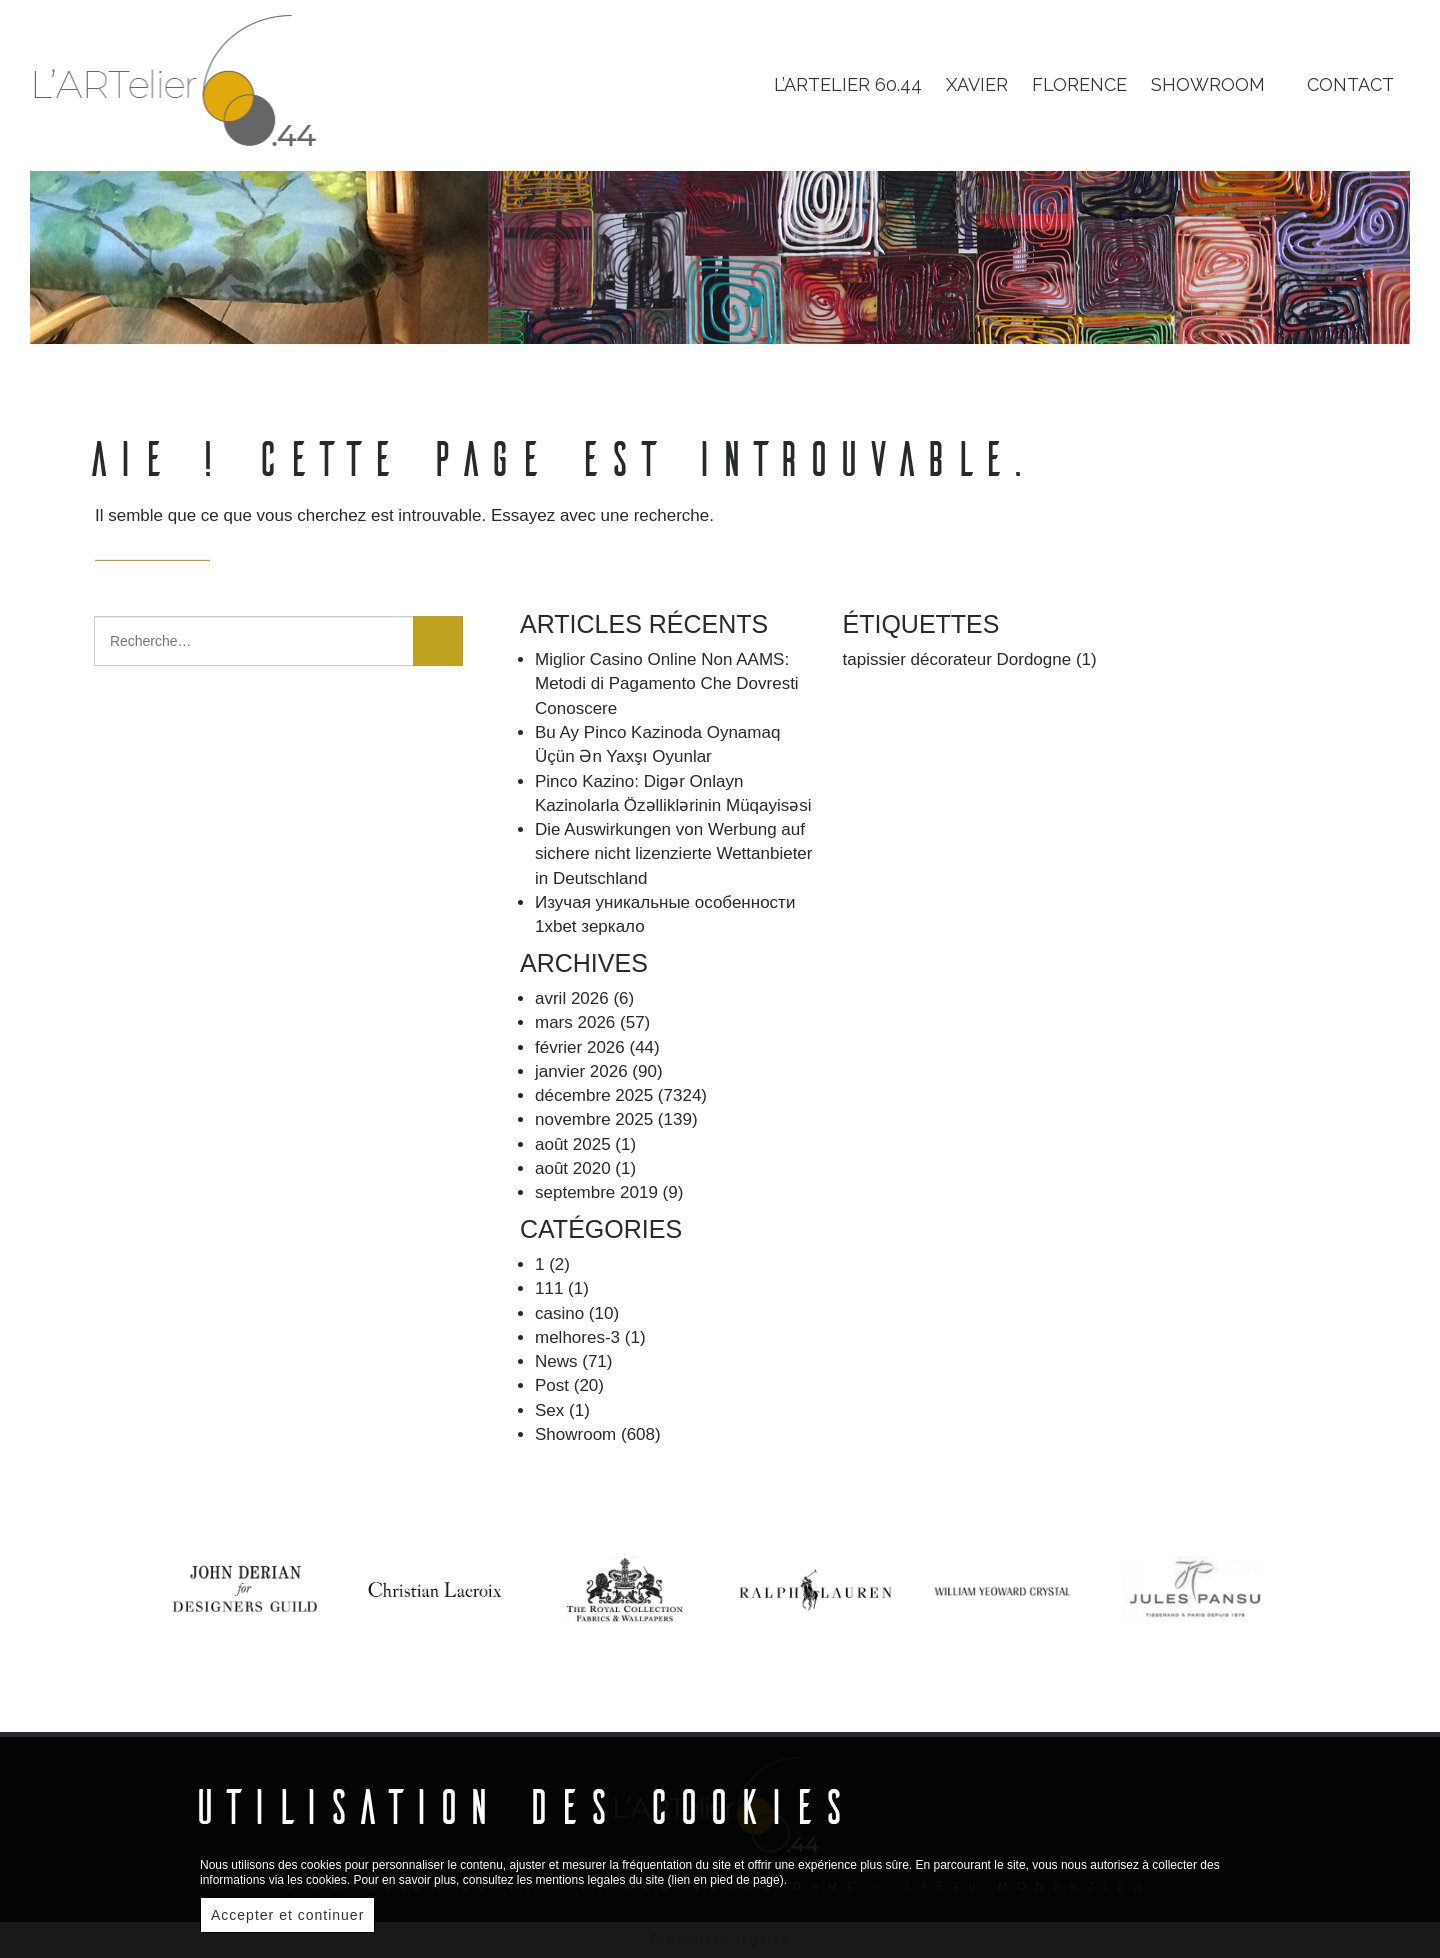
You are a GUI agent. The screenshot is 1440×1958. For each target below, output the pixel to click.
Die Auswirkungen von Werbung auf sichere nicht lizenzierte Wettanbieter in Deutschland (674, 854)
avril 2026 (572, 998)
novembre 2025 (594, 1119)
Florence (1079, 84)
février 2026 (580, 1047)
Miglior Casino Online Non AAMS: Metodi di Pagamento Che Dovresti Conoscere (667, 684)
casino (559, 1313)
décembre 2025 (594, 1095)
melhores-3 (577, 1337)
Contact (1350, 84)
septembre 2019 (596, 1192)
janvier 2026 (581, 1071)
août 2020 (573, 1168)
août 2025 (573, 1144)
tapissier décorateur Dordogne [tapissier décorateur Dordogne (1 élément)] (970, 659)
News (556, 1361)
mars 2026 (575, 1022)
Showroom (575, 1434)
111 (549, 1288)
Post (552, 1385)
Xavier (977, 84)
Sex (549, 1410)
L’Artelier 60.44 (848, 84)
